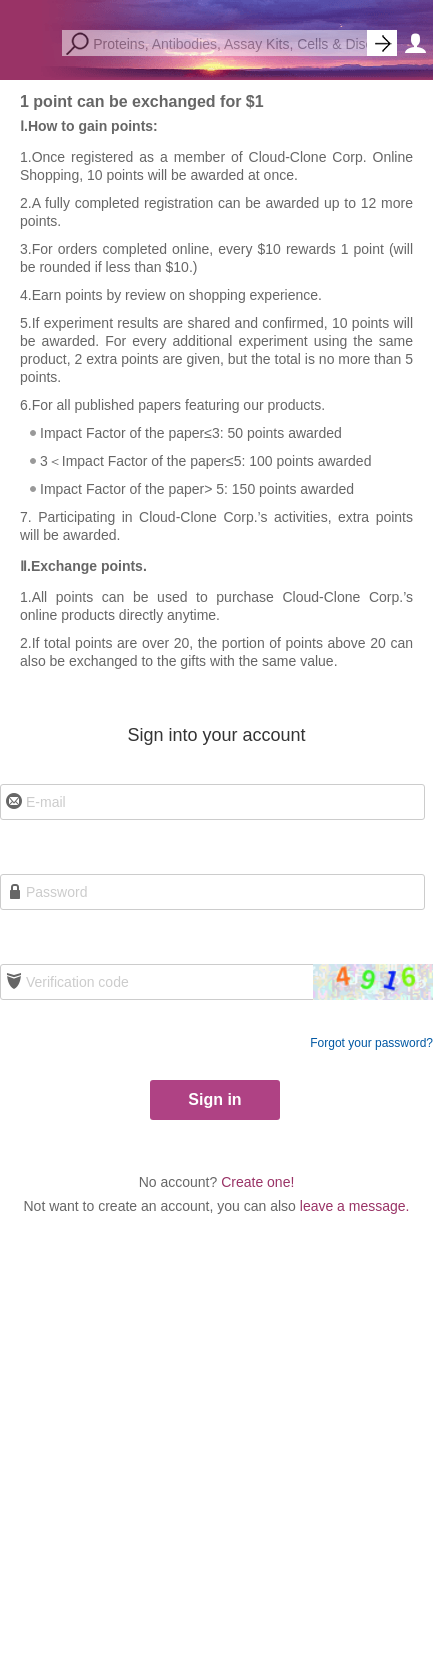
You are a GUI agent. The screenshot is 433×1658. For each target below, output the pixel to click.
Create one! (257, 1182)
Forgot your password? (371, 1043)
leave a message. (355, 1206)
